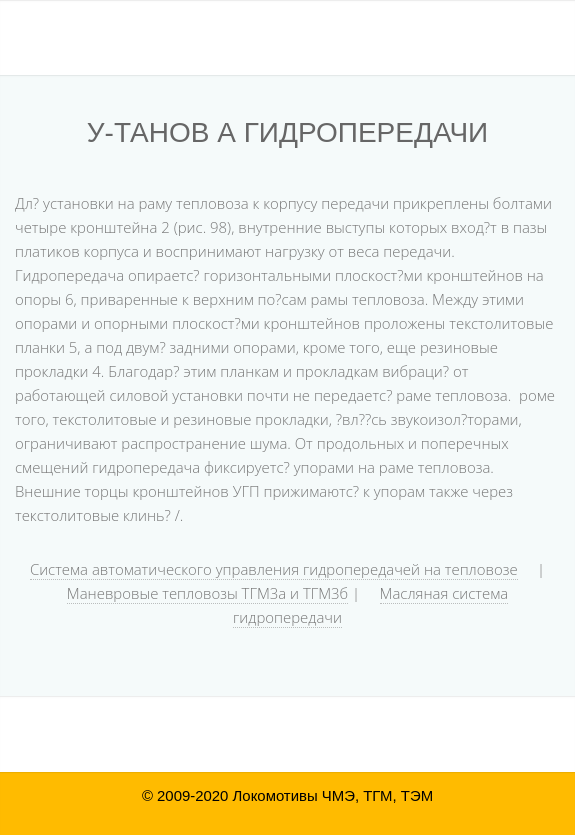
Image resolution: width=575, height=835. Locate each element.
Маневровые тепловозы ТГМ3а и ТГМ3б (207, 593)
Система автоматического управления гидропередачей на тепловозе (274, 569)
